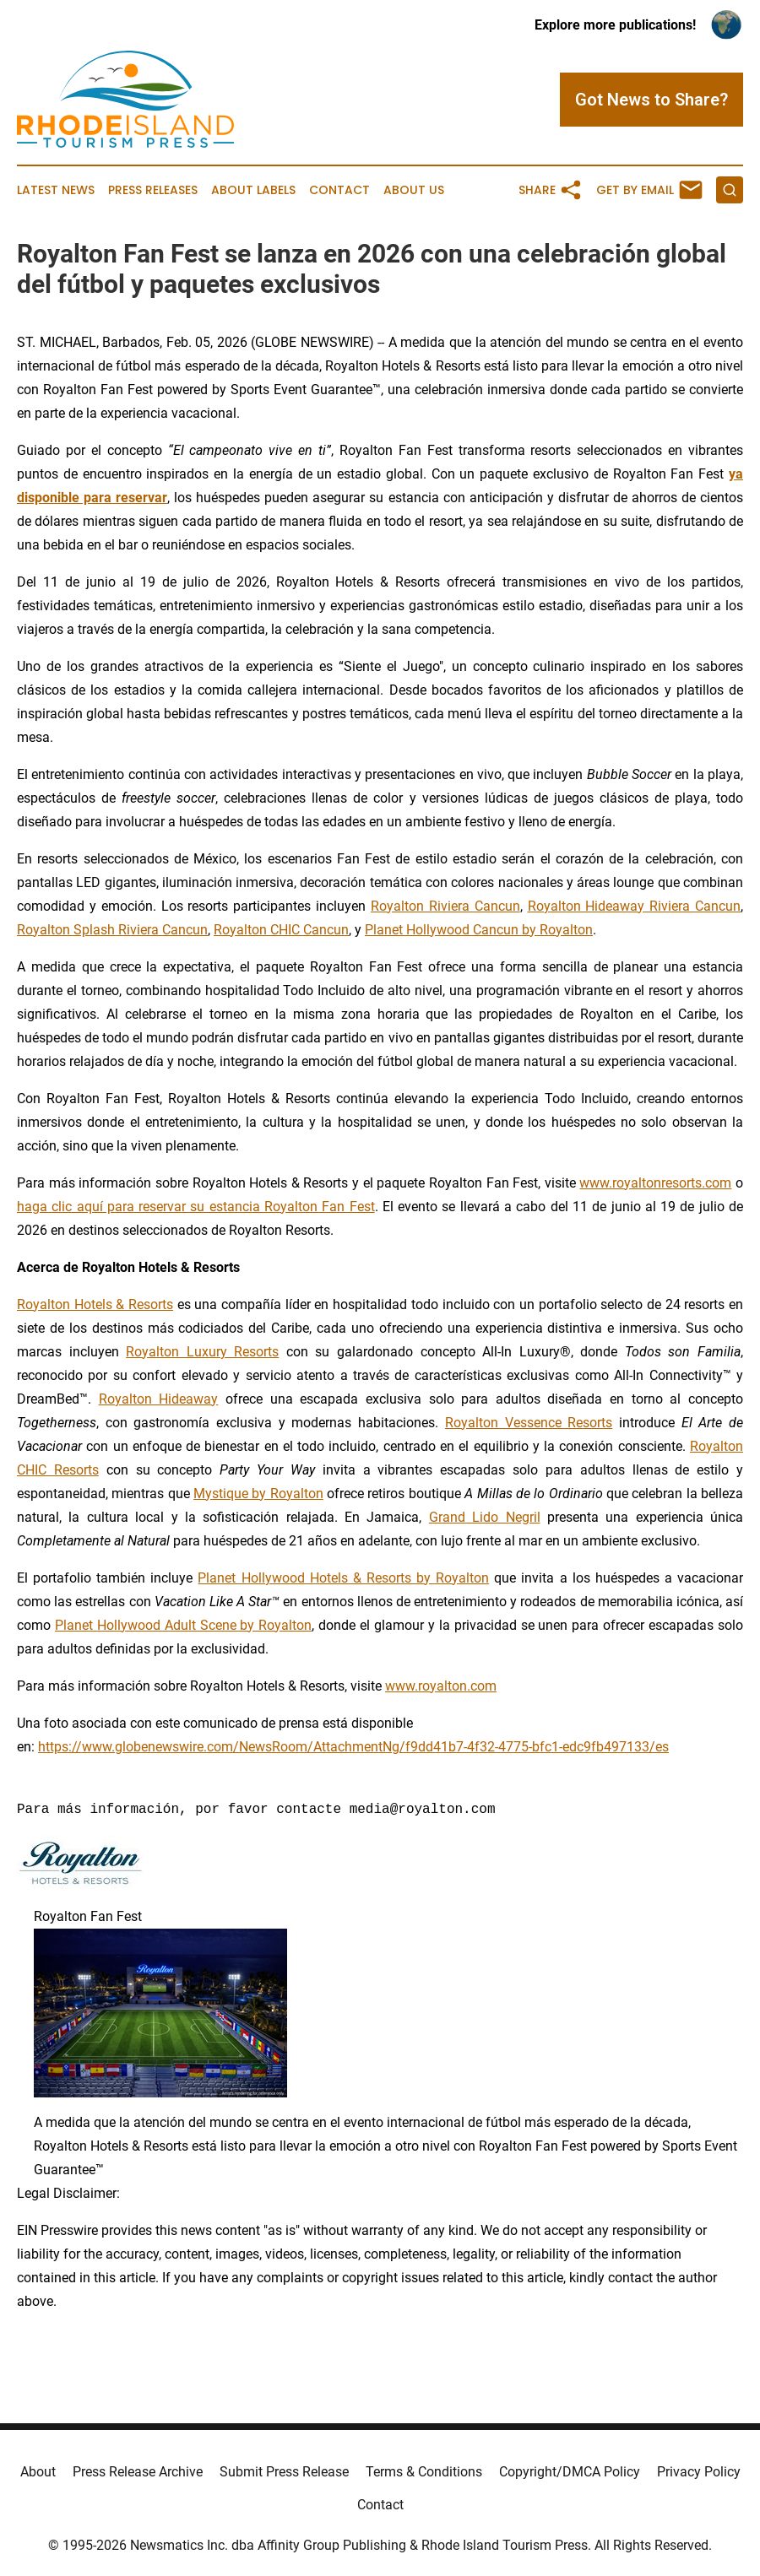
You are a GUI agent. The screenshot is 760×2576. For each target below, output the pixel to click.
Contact (339, 190)
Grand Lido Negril (484, 1517)
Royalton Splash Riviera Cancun (112, 930)
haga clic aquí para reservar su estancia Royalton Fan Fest (196, 1207)
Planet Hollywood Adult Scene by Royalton (183, 1625)
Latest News (56, 190)
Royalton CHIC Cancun (281, 930)
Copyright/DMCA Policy (569, 2472)
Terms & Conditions (424, 2472)
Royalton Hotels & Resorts (95, 1304)
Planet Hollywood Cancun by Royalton (479, 930)
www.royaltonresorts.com (655, 1183)
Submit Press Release (284, 2472)
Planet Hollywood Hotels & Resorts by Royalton (343, 1578)
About (38, 2472)
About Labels (253, 190)
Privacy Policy (699, 2472)
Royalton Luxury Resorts (202, 1352)
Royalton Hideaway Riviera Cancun (634, 906)
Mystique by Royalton (258, 1494)
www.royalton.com (441, 1686)
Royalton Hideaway (159, 1399)
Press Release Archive (138, 2472)
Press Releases (153, 190)
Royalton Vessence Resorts (528, 1423)
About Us (413, 190)
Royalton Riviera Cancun (445, 906)
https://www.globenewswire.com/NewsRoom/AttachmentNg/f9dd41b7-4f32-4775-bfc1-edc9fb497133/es (353, 1747)
